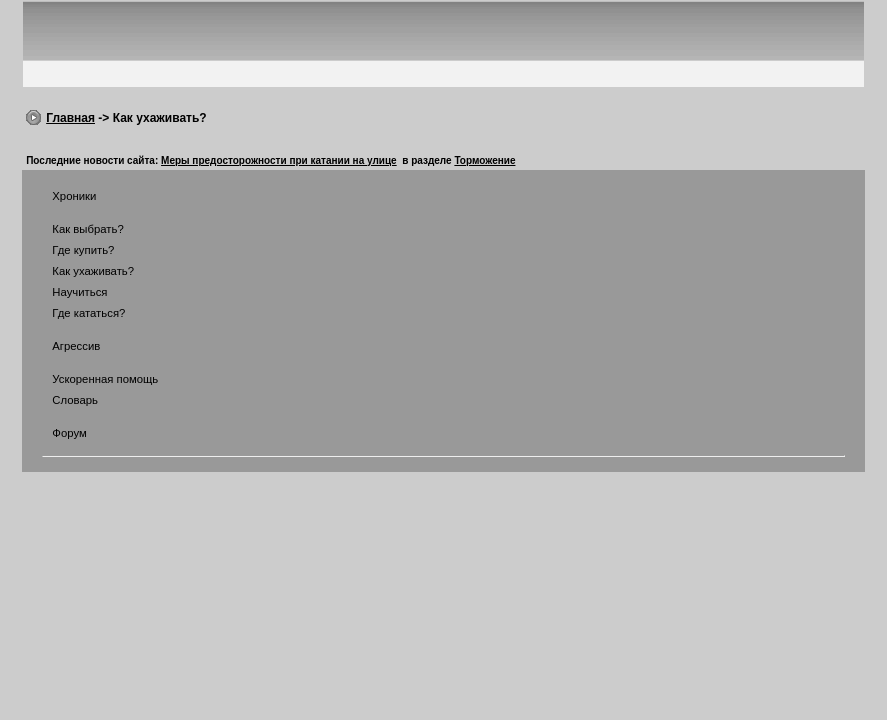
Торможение (484, 160)
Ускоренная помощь (92, 379)
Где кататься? (76, 313)
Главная (70, 118)
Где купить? (70, 250)
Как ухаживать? (80, 271)
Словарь (62, 400)
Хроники (61, 196)
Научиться (67, 292)
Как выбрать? (75, 229)
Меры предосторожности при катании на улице (279, 160)
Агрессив (63, 346)
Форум (57, 433)
